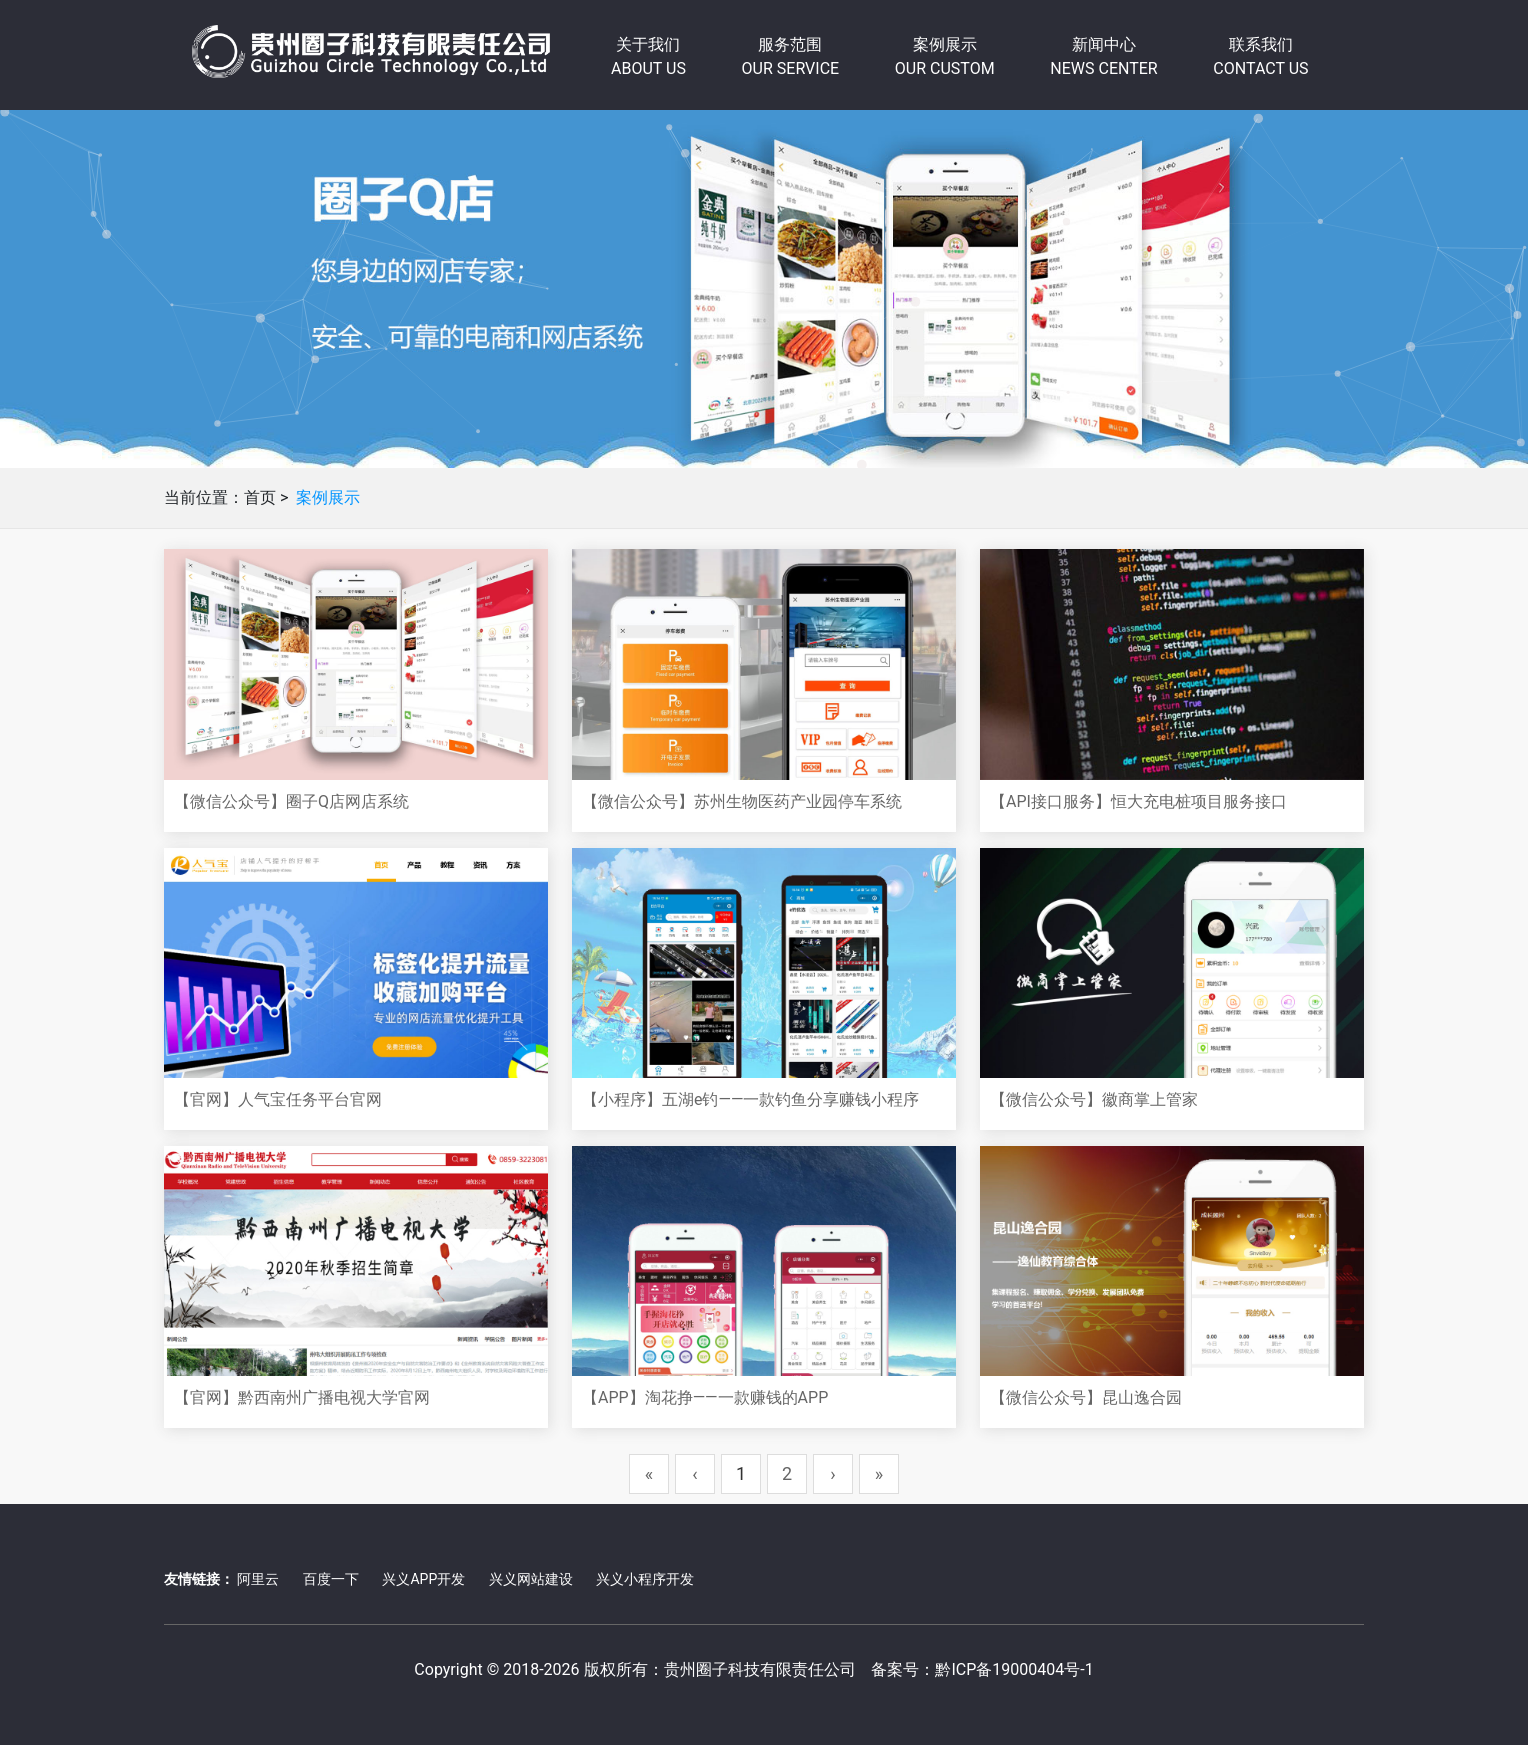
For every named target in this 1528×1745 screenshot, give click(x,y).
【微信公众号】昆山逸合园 (1086, 1397)
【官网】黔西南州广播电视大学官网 (302, 1397)
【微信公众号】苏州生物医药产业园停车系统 (742, 801)
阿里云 (258, 1579)
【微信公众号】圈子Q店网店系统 (291, 801)
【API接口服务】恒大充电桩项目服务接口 (1138, 801)
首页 (260, 497)
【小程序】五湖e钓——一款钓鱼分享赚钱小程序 (750, 1099)
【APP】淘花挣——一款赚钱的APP (705, 1397)
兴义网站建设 (531, 1579)
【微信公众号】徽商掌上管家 (1094, 1099)
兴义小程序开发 (645, 1579)
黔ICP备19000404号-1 (1014, 1669)
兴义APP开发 (423, 1579)
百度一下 (331, 1579)
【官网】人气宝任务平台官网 (278, 1099)
